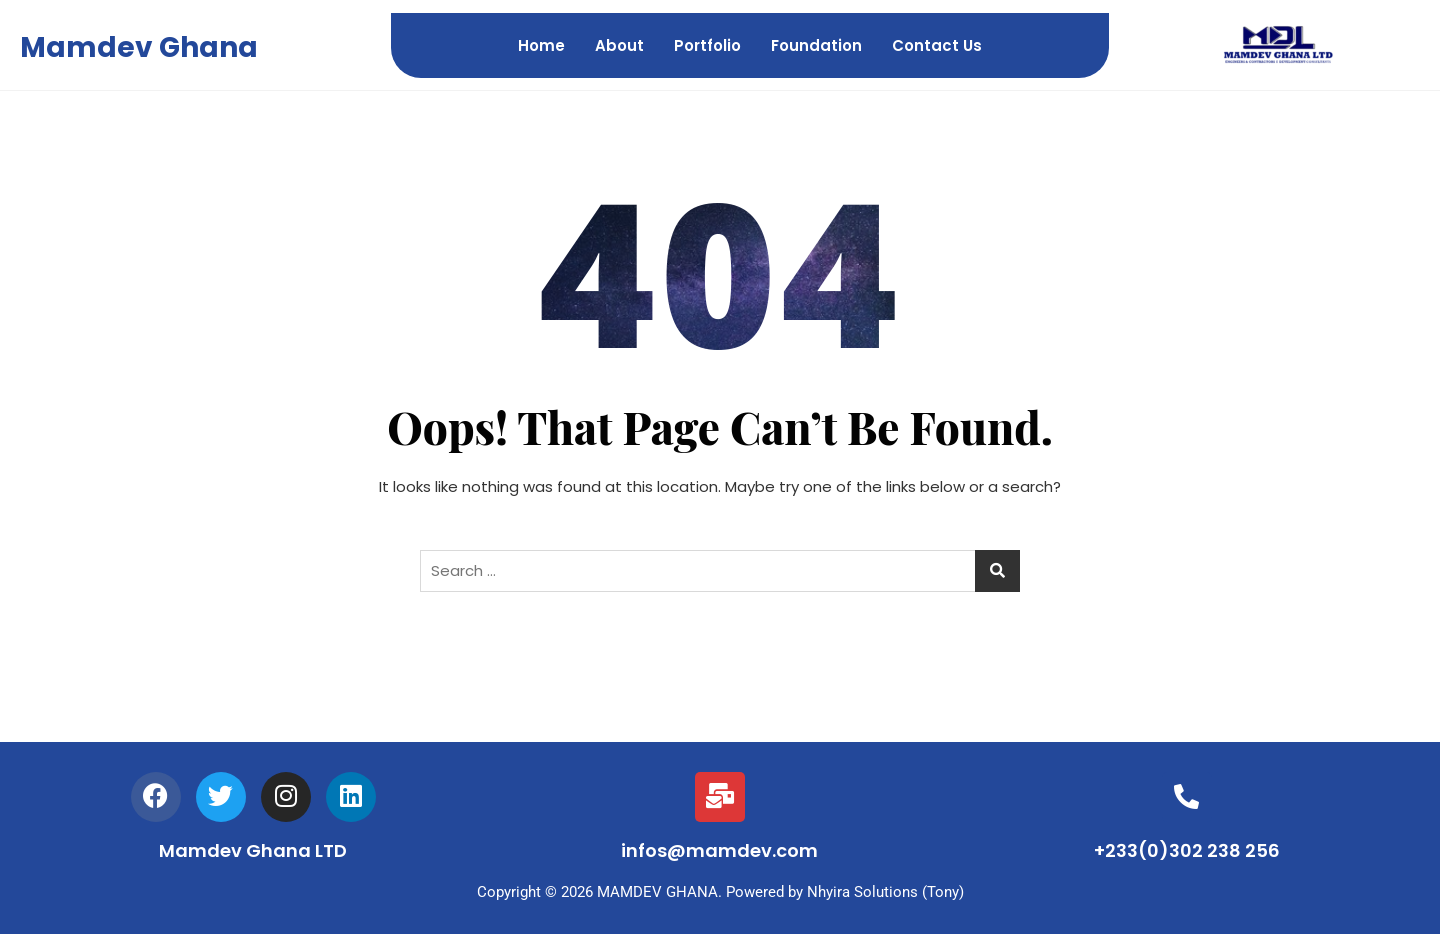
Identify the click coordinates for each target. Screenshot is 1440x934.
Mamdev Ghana (139, 47)
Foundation (816, 45)
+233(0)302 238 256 (1187, 850)
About (619, 45)
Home (541, 45)
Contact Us (937, 45)
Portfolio (707, 45)
